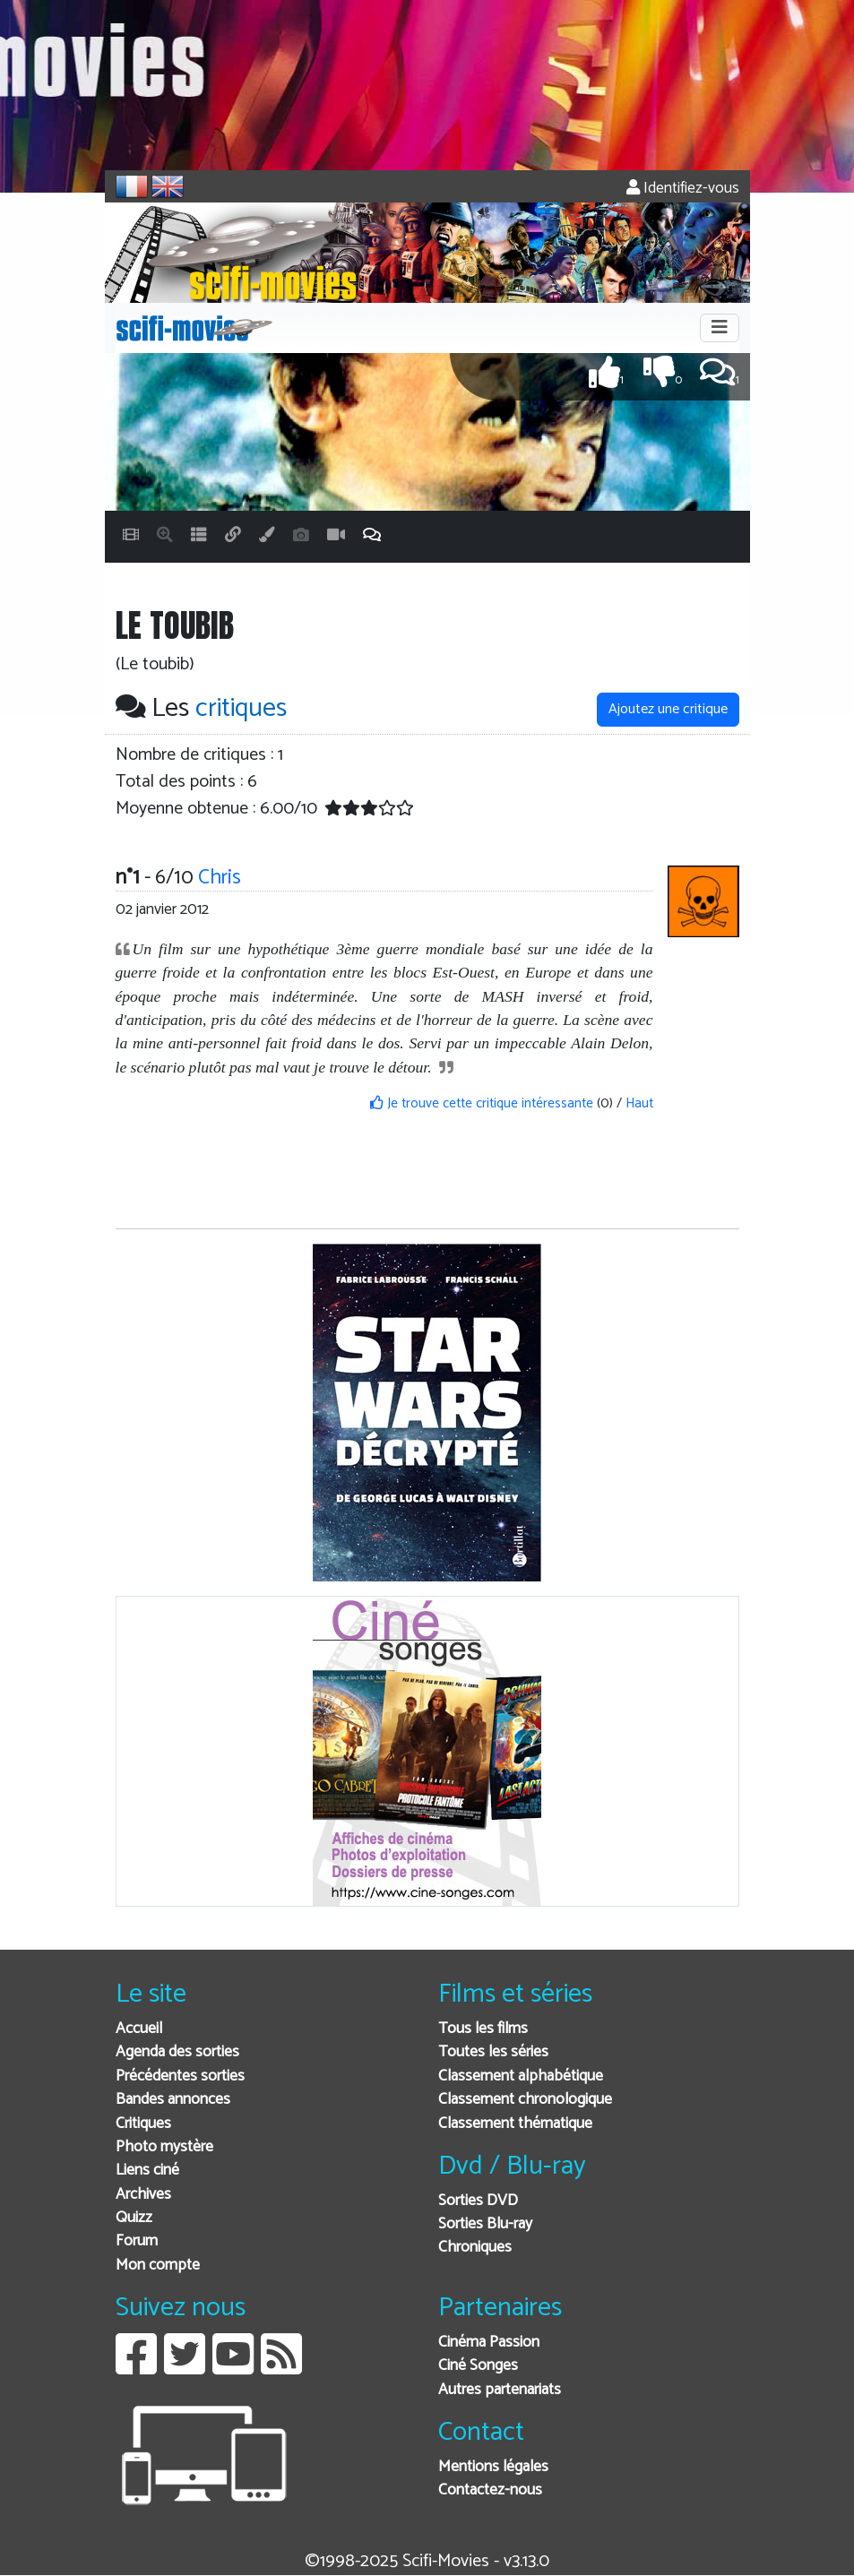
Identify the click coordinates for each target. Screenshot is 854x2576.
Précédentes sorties (180, 2076)
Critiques (143, 2124)
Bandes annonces (173, 2100)
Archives (143, 2195)
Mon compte (158, 2266)
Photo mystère (164, 2147)
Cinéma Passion (488, 2343)
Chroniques (475, 2248)
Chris (219, 877)
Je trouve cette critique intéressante (481, 1103)
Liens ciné (147, 2171)
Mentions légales (493, 2467)
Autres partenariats (499, 2390)
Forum (137, 2241)
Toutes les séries (493, 2052)
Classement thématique (515, 2124)
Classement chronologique (525, 2100)
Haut (639, 1103)
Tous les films (483, 2029)
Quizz (134, 2218)
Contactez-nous (490, 2490)
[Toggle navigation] (719, 328)
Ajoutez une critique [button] (668, 709)
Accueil (139, 2029)
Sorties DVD (478, 2201)
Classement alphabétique (520, 2076)
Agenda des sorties (177, 2052)
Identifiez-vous (682, 189)
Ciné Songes (478, 2366)
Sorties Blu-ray (485, 2224)
